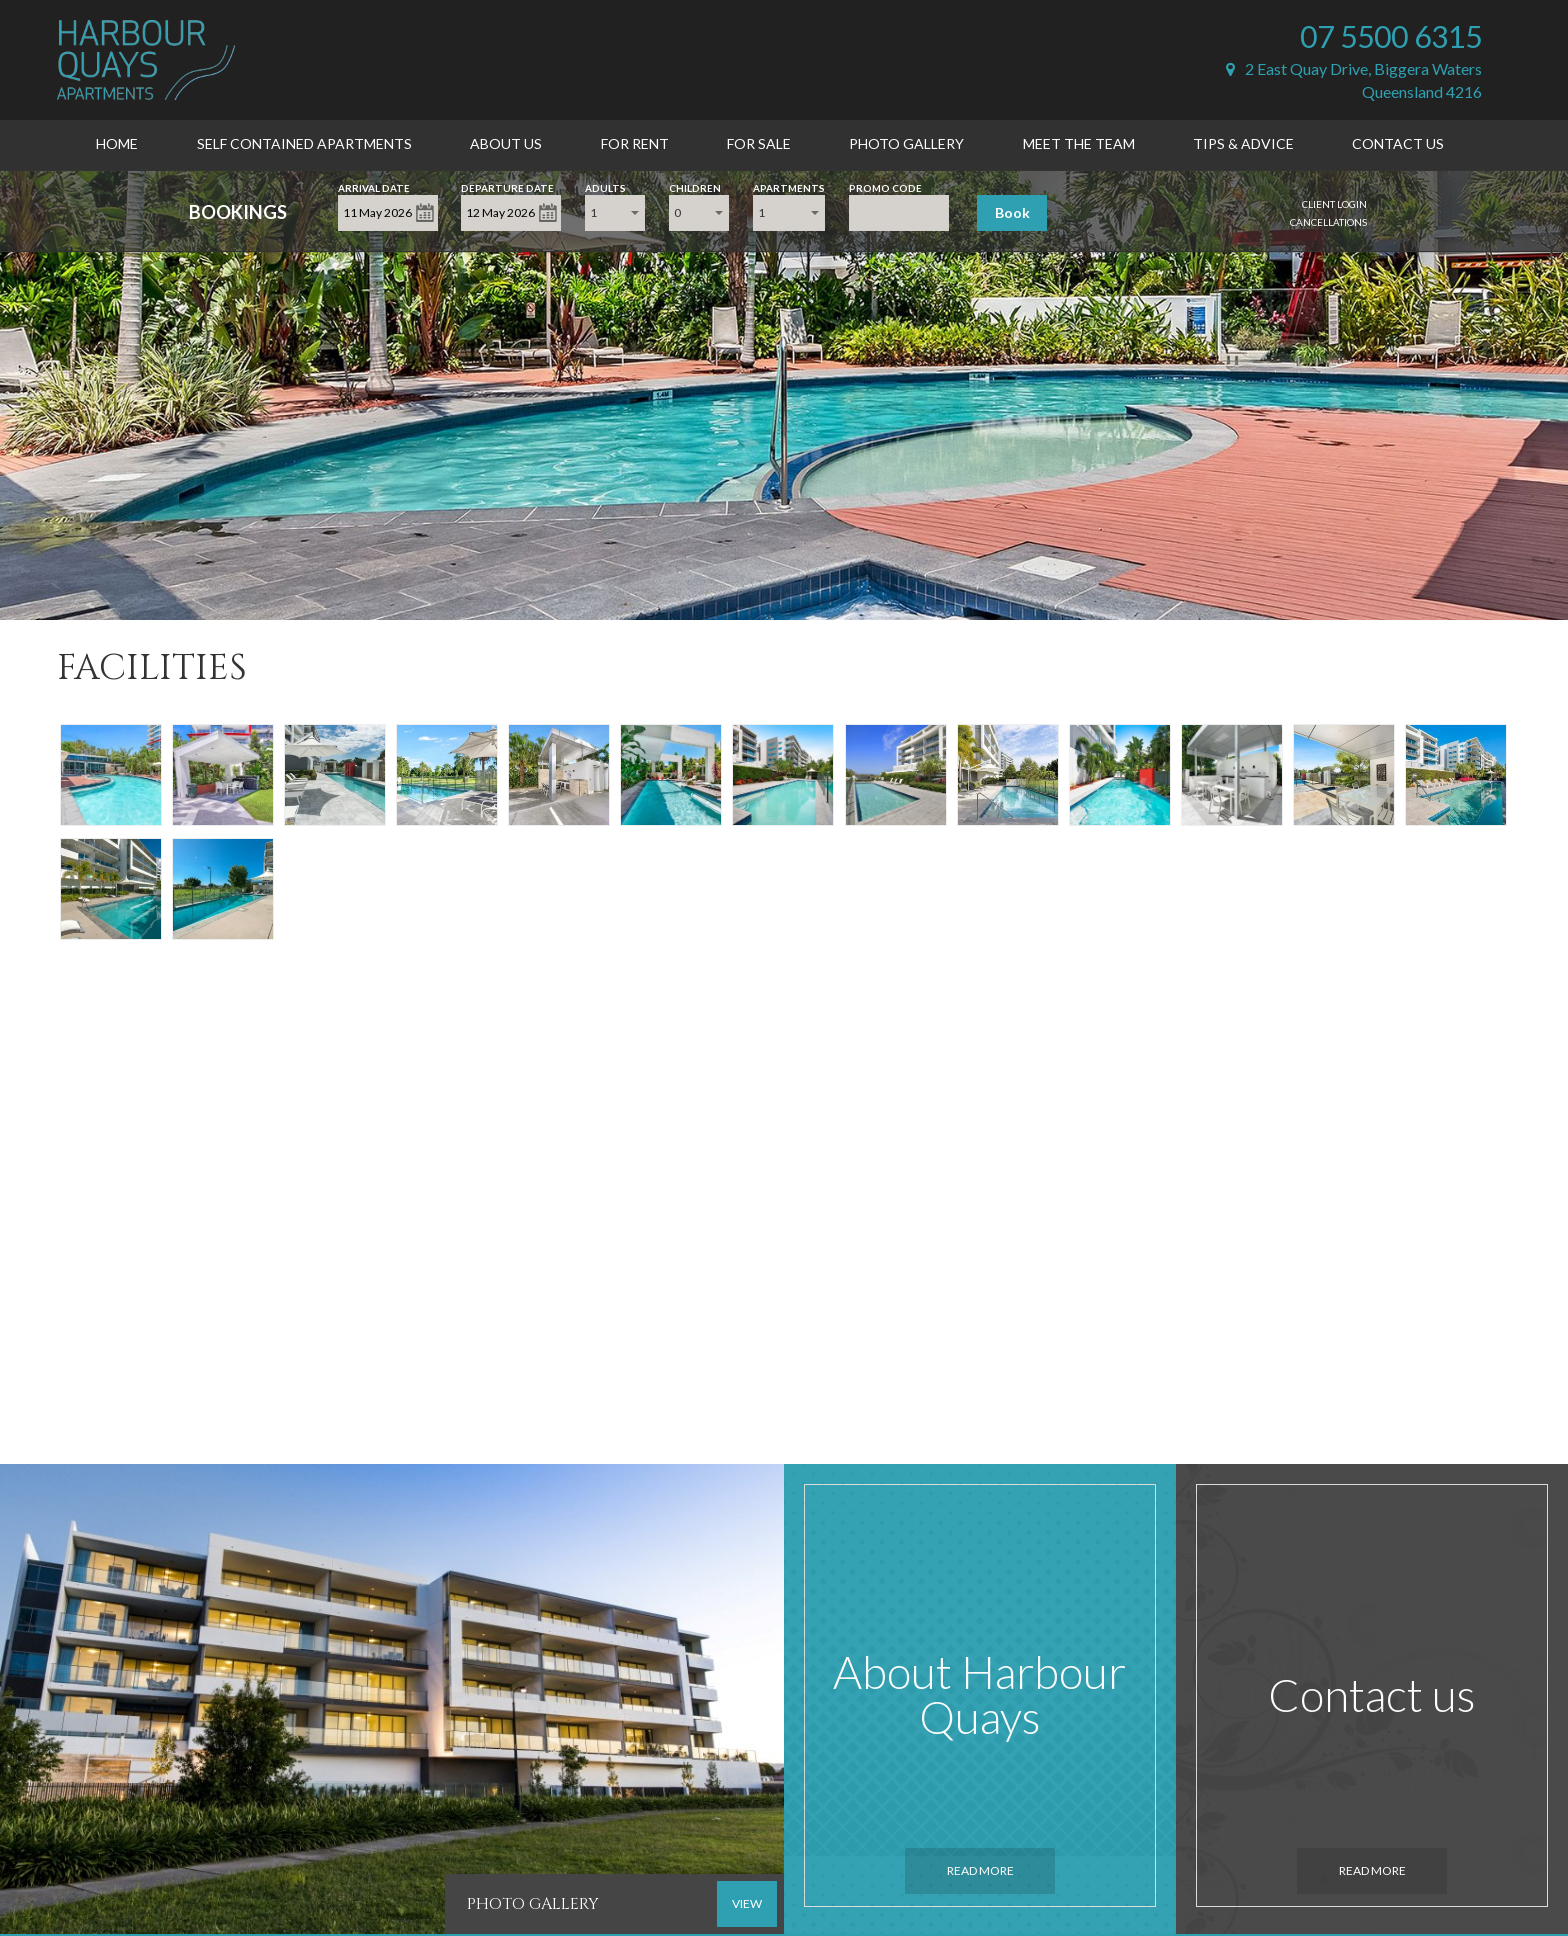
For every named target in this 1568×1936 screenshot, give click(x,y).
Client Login (1334, 204)
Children (695, 186)
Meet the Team (1079, 143)
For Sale (759, 143)
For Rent (635, 143)
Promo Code (885, 186)
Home (117, 143)
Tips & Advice (1243, 143)
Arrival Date (374, 186)
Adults (605, 186)
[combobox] (615, 213)
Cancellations (1328, 222)
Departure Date (507, 186)
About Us (506, 143)
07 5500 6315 (1391, 36)
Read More (980, 1870)
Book (1012, 212)
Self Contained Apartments (304, 143)
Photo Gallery (906, 143)
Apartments (789, 186)
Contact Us (1398, 143)
